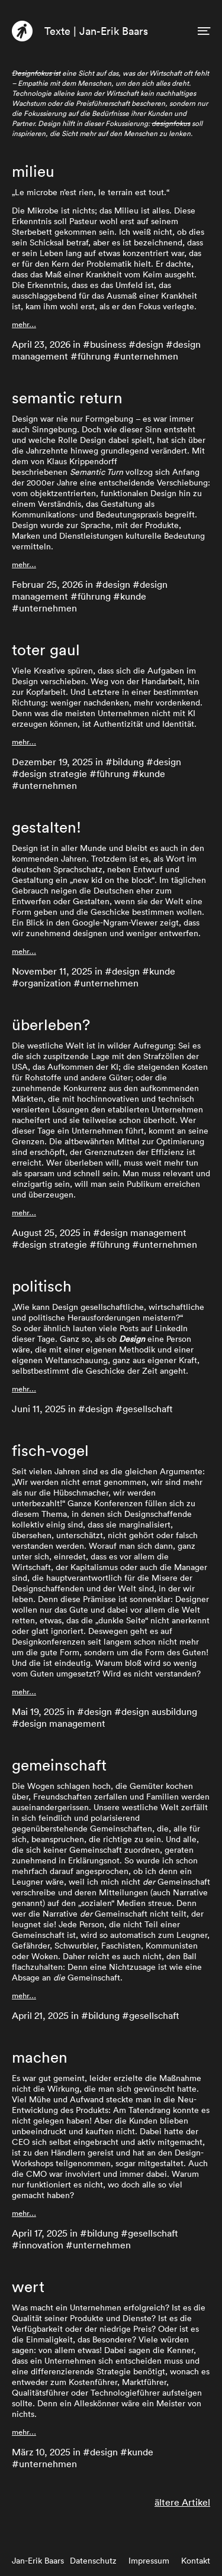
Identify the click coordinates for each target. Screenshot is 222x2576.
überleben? (51, 1024)
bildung (128, 762)
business (108, 344)
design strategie (53, 773)
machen (39, 2057)
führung (94, 356)
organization (45, 983)
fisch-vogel (50, 1450)
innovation (41, 2245)
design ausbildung (159, 1711)
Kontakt (195, 2560)
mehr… (24, 324)
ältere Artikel (182, 2502)
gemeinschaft (59, 1765)
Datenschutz (93, 2560)
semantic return (67, 398)
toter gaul (46, 649)
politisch (42, 1286)
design (149, 344)
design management (143, 1232)
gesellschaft (148, 1409)
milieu (33, 171)
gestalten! (46, 827)
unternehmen (149, 356)
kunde (133, 596)
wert (28, 2286)
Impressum (148, 2560)
